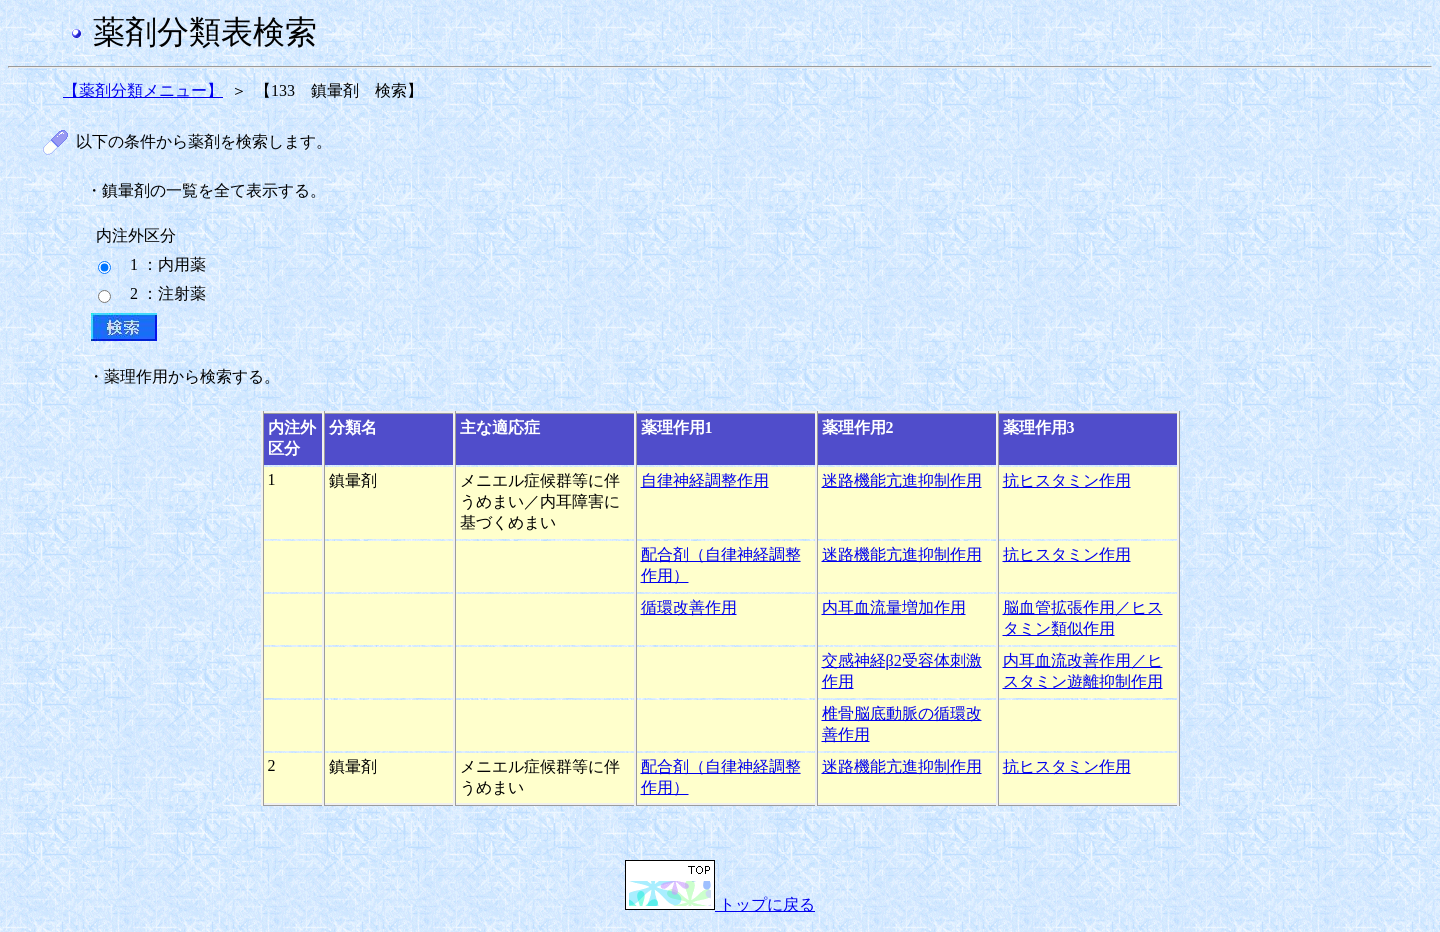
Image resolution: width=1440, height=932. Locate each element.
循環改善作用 (689, 607)
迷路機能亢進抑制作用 (902, 480)
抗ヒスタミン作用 (1067, 480)
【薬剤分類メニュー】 (143, 90)
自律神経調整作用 (705, 480)
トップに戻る (720, 904)
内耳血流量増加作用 (894, 607)
